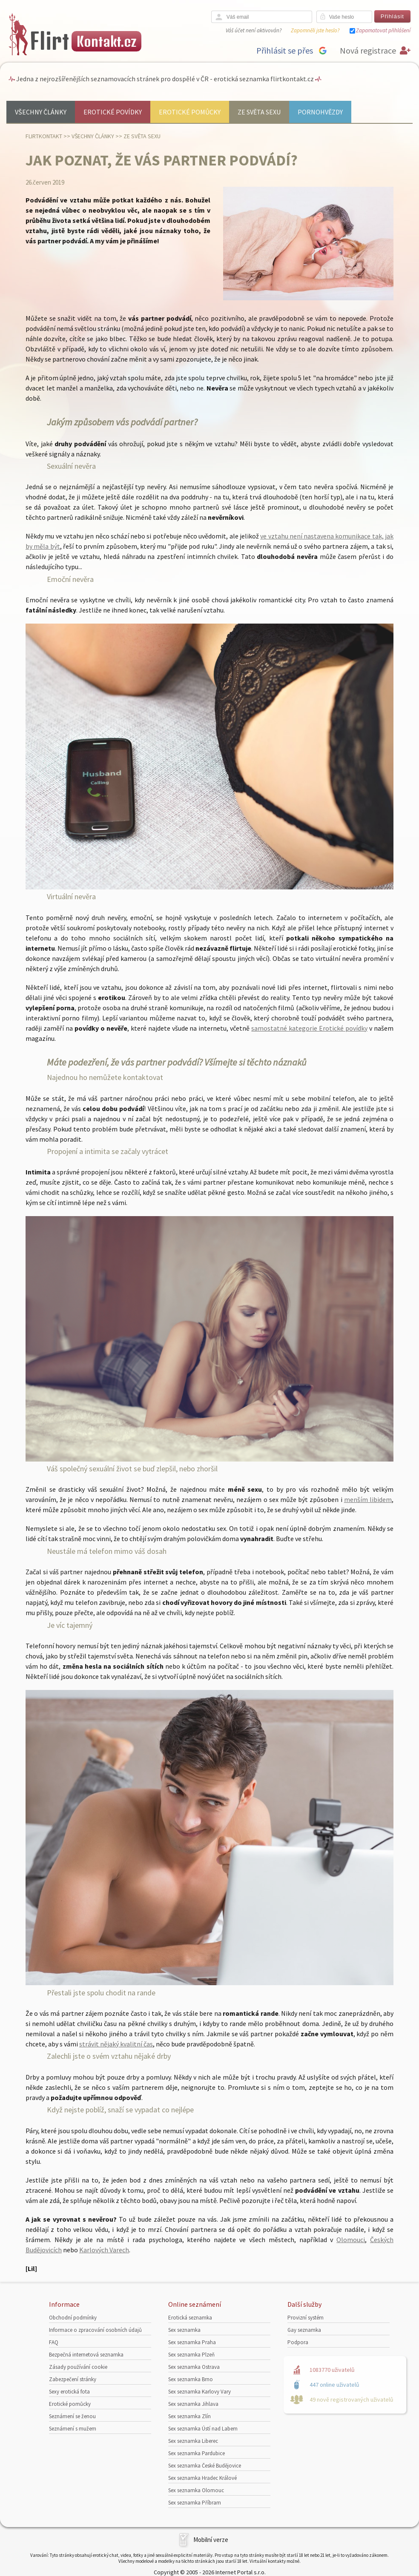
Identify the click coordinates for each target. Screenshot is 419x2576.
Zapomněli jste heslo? (315, 30)
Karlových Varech (104, 2249)
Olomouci (350, 2239)
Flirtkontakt (44, 136)
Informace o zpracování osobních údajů (95, 2330)
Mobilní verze (210, 2540)
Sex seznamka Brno (190, 2379)
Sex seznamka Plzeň (191, 2354)
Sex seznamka (184, 2330)
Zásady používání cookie (78, 2367)
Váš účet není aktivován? (253, 30)
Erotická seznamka (190, 2317)
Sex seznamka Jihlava (193, 2404)
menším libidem (368, 1499)
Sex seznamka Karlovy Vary (199, 2391)
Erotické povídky (112, 112)
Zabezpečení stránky (72, 2379)
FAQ (53, 2342)
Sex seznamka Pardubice (196, 2453)
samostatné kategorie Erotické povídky (309, 1028)
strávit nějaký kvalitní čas (116, 2044)
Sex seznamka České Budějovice (204, 2465)
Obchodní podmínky (73, 2317)
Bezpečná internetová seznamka (86, 2354)
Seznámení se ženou (72, 2416)
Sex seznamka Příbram (194, 2502)
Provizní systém (305, 2317)
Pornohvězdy (320, 112)
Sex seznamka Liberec (193, 2441)
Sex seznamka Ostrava (194, 2367)
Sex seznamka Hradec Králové (202, 2478)
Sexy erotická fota (69, 2391)
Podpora (297, 2342)
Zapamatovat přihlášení (383, 30)
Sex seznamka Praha (192, 2342)
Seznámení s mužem (72, 2428)
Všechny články (40, 112)
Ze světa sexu (259, 112)
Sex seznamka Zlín (189, 2416)
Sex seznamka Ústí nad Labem (203, 2428)
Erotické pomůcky (190, 112)
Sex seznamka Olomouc (196, 2490)
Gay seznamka (304, 2330)
